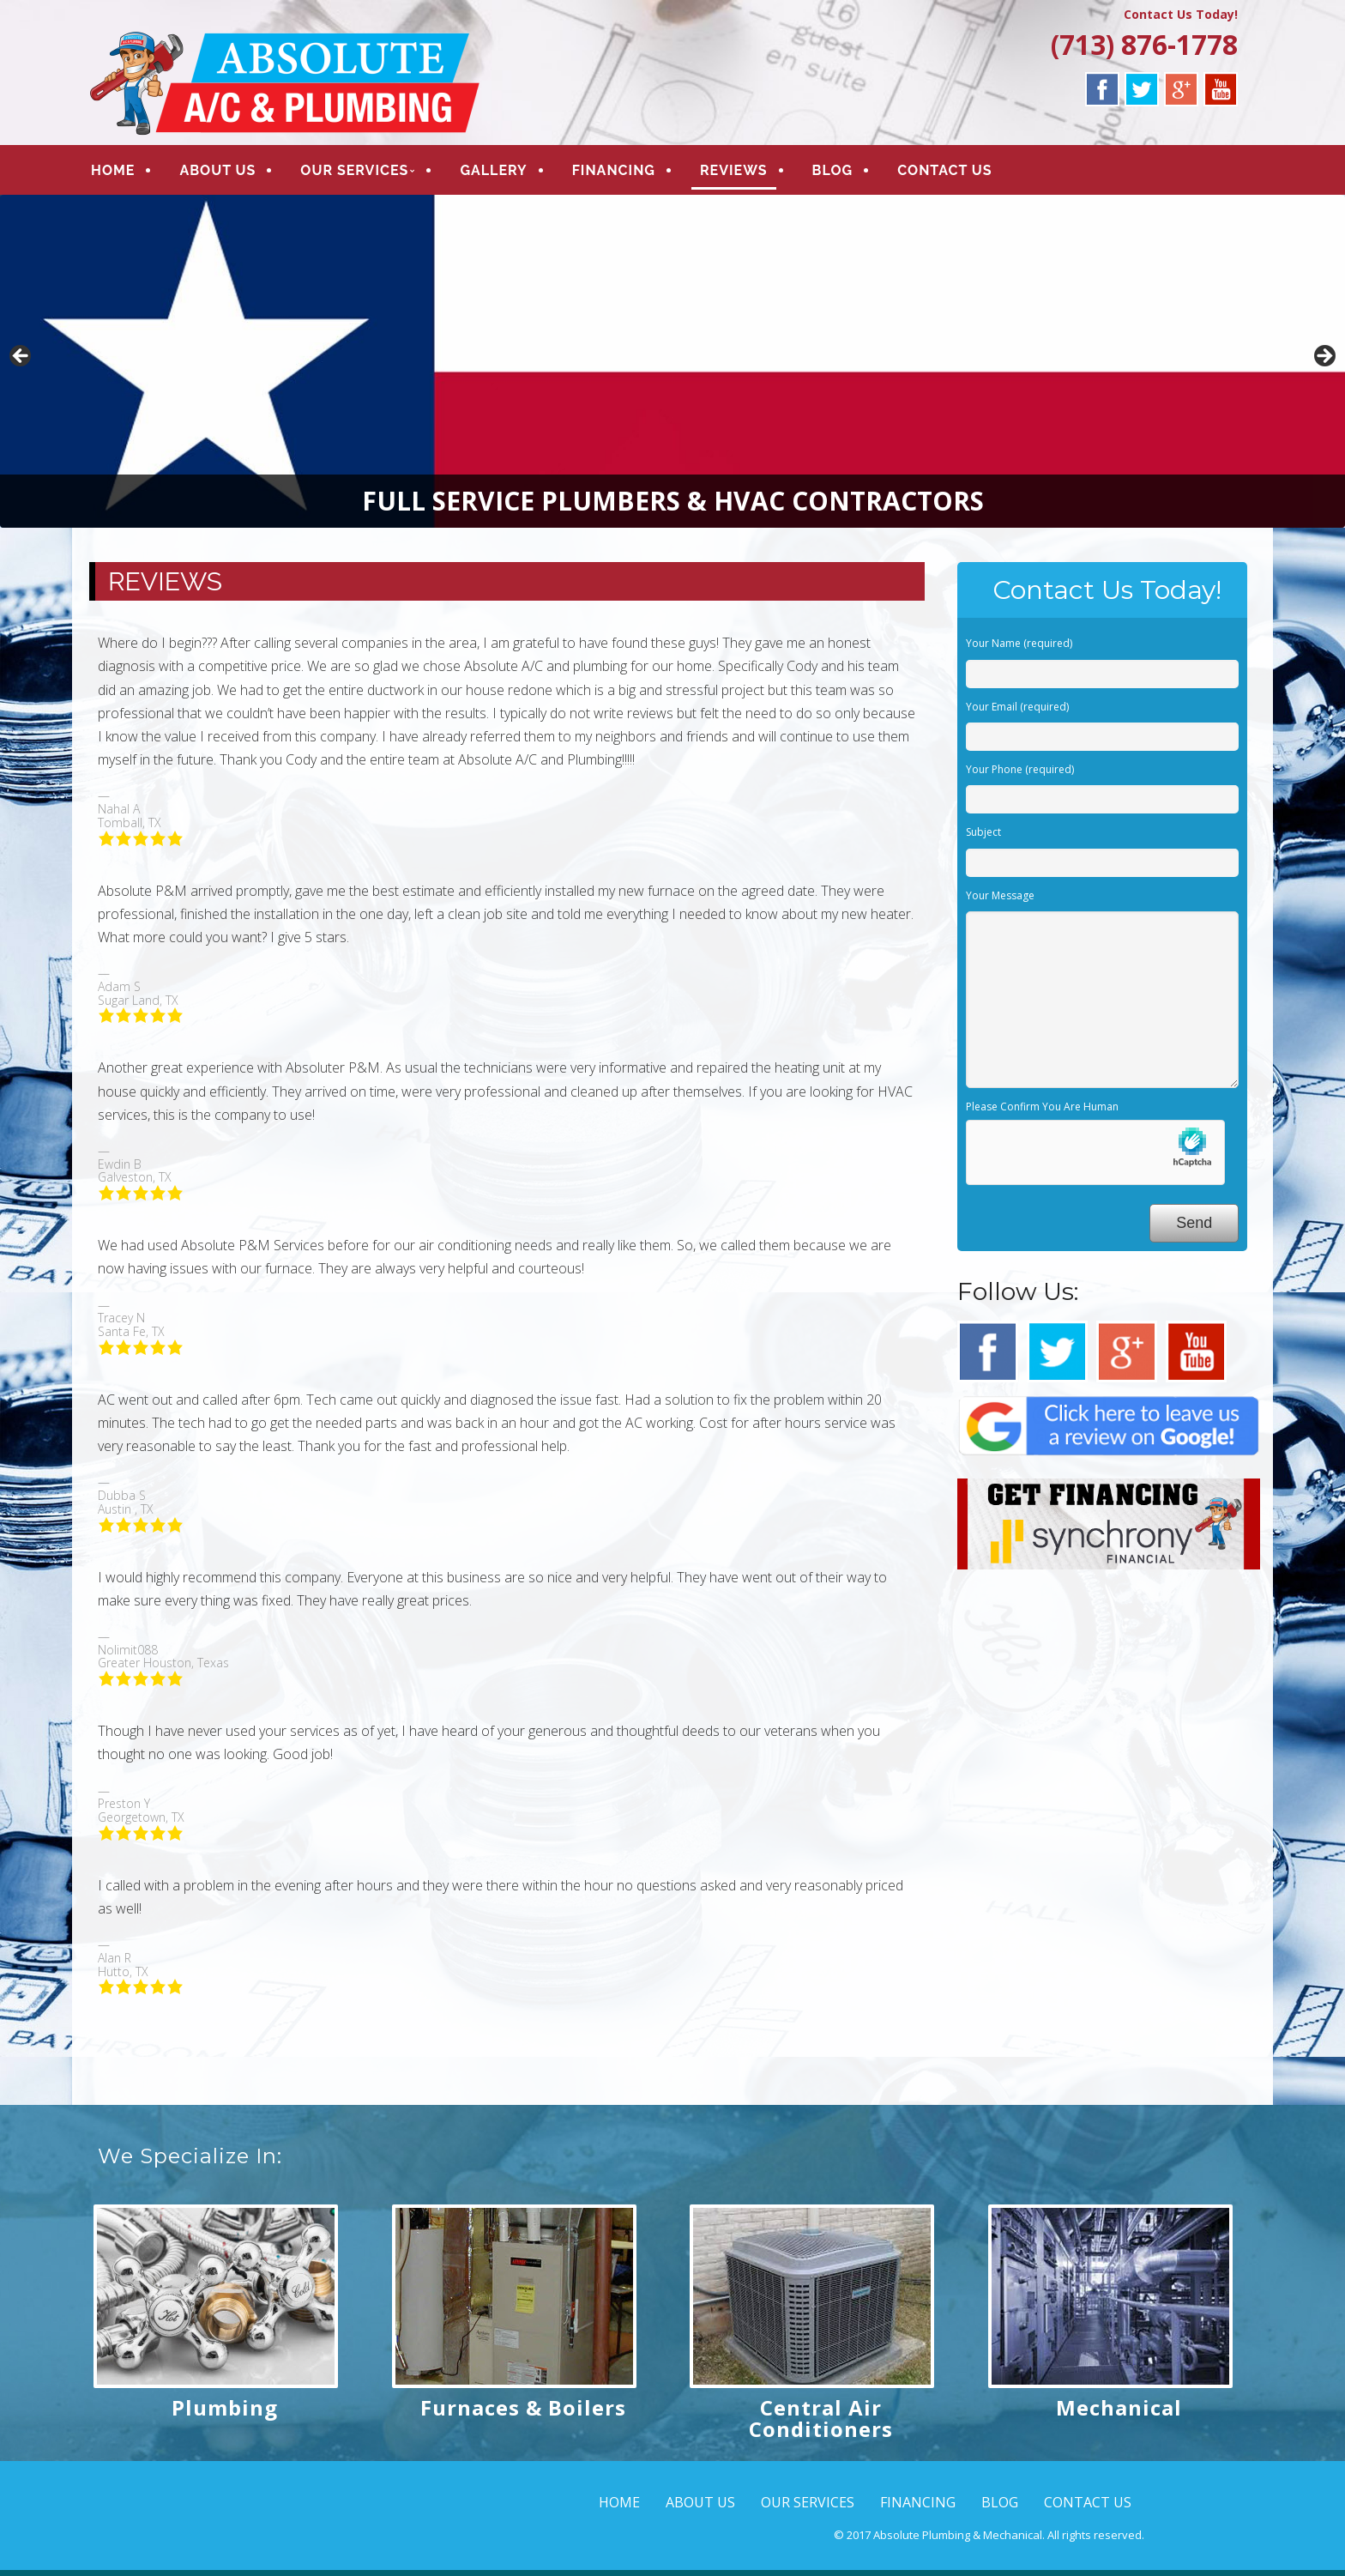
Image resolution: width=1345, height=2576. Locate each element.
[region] (672, 367)
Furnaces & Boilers (523, 2413)
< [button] (21, 363)
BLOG (832, 173)
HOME (113, 173)
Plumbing (225, 2413)
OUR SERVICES (354, 173)
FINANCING (613, 173)
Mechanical (1119, 2413)
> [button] (1323, 363)
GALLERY (493, 173)
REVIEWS (734, 173)
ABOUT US (217, 173)
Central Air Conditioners (821, 2424)
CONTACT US (944, 173)
